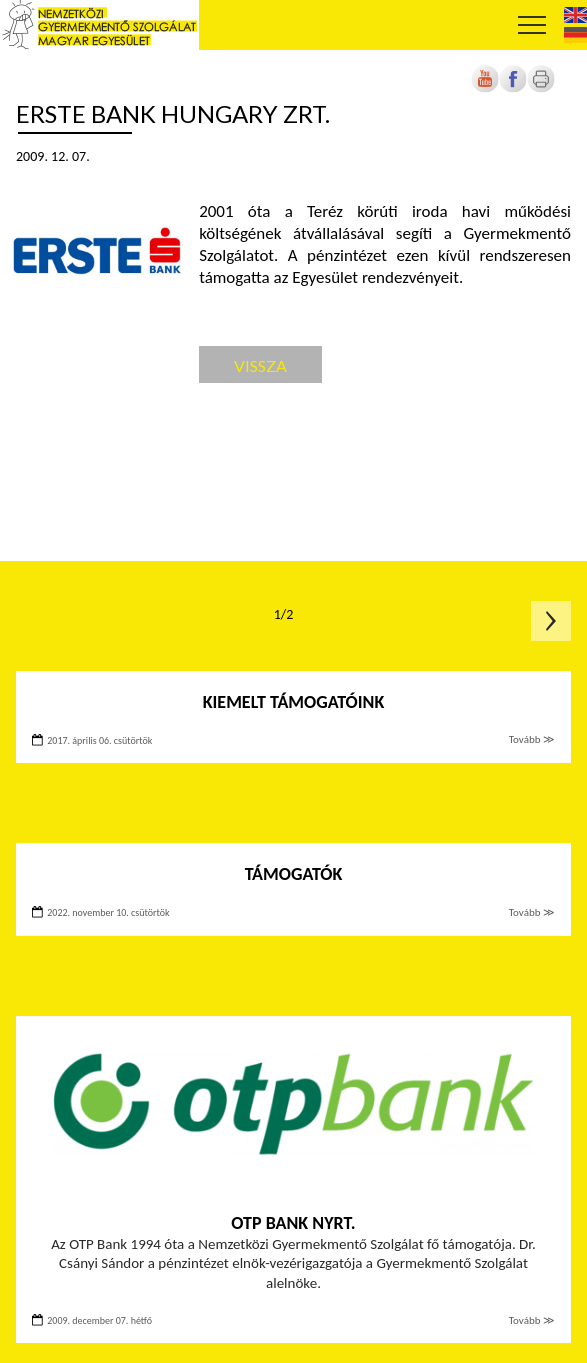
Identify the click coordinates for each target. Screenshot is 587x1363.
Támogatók (294, 874)
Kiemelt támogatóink (294, 702)
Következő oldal (551, 621)
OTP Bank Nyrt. (293, 1223)
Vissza (260, 365)
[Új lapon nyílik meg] (513, 88)
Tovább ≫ (532, 739)
